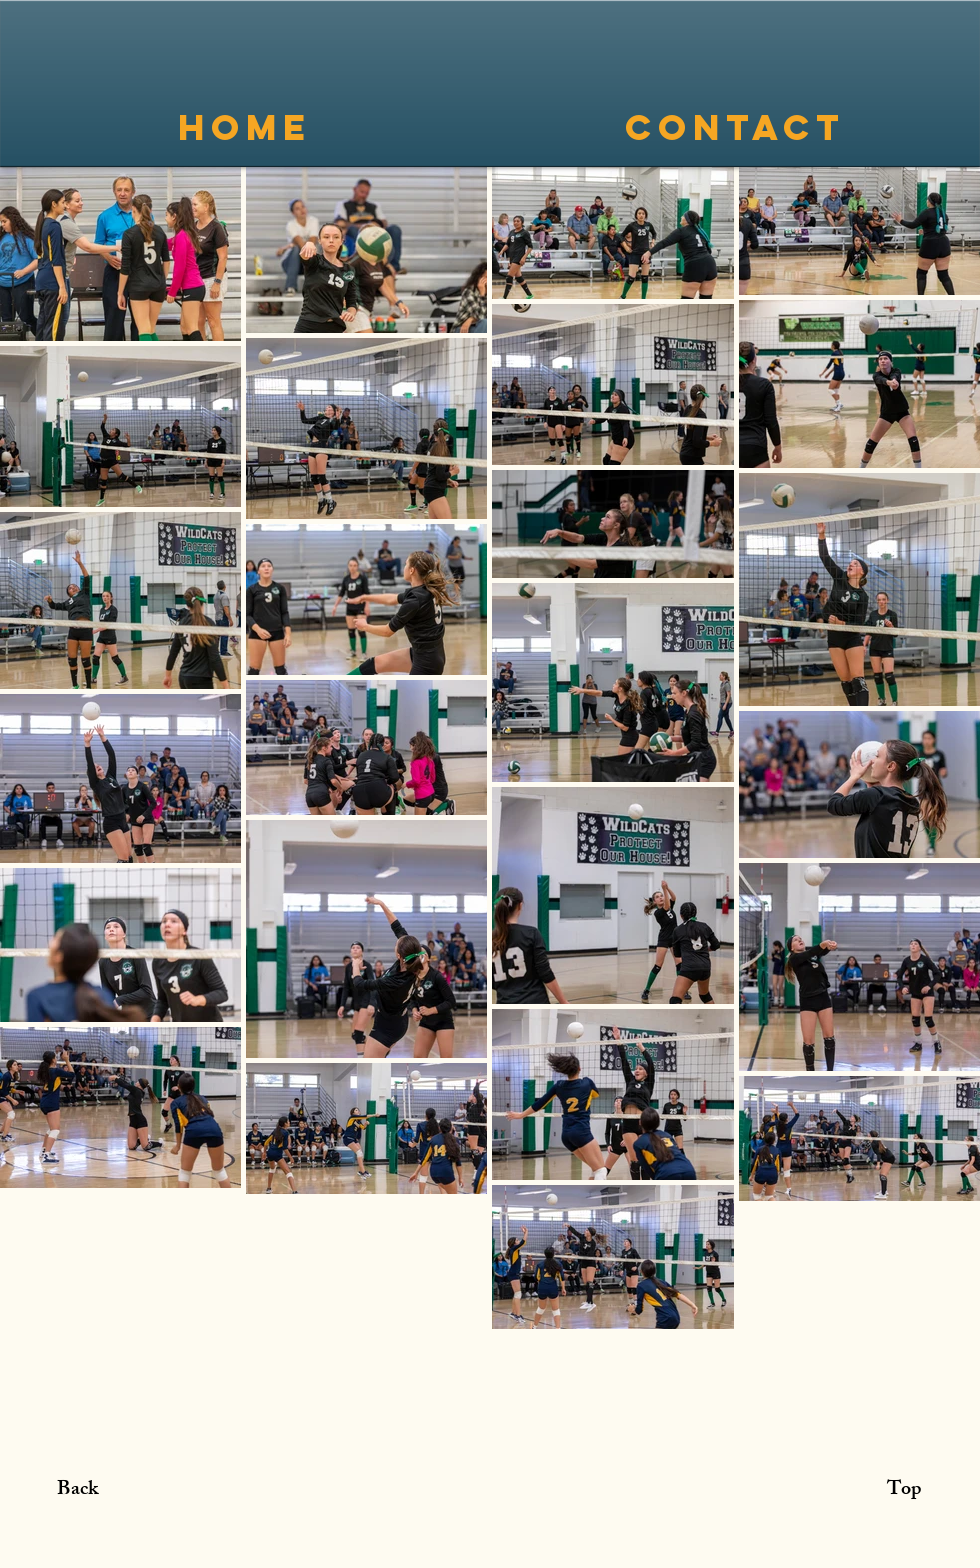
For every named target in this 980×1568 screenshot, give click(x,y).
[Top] (904, 1491)
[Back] (77, 1491)
